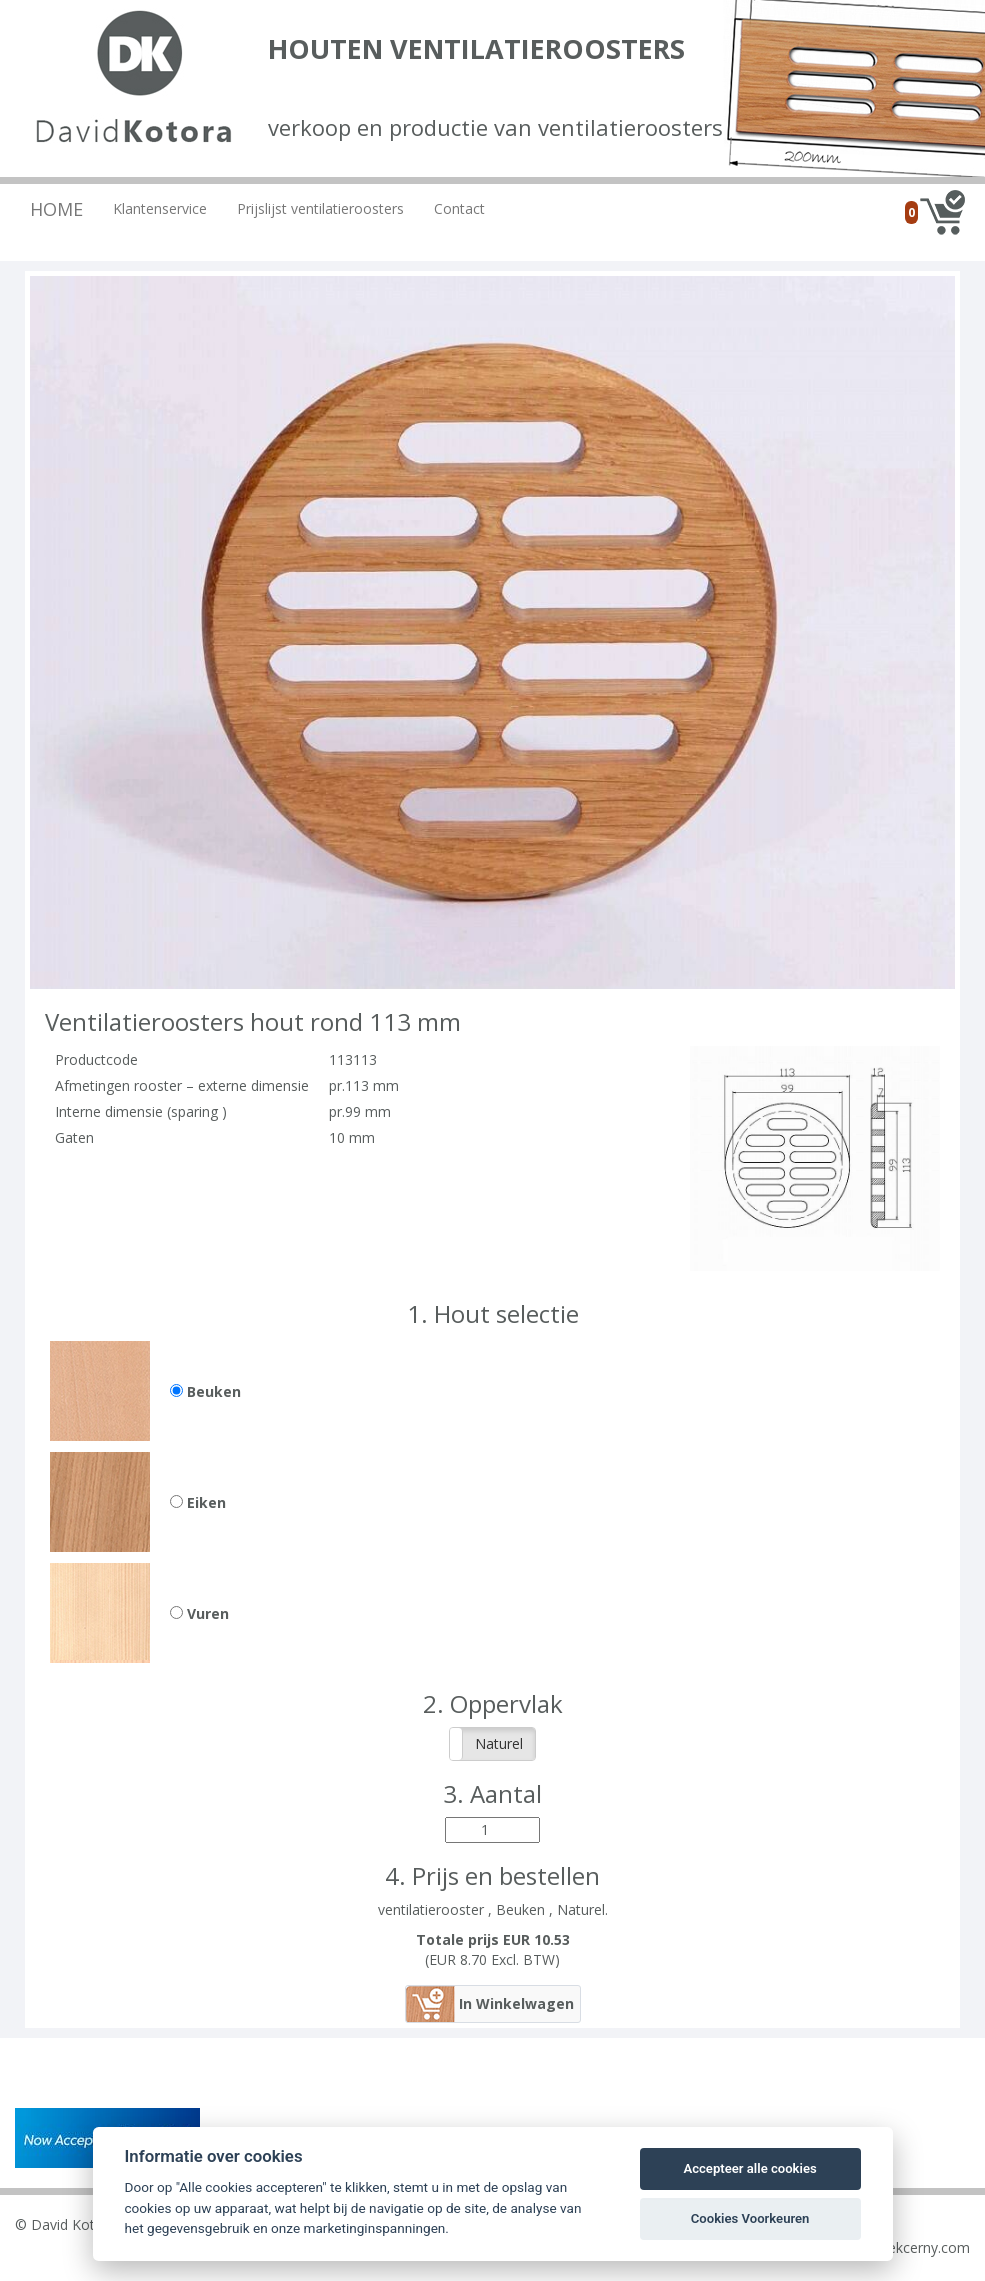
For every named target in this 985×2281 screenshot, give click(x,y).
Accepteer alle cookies (749, 2168)
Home (56, 209)
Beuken (205, 1391)
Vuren (199, 1613)
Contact (459, 208)
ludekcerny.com (919, 2247)
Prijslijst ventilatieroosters (320, 208)
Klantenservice (160, 208)
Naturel (499, 1743)
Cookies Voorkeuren (750, 2218)
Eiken (198, 1502)
